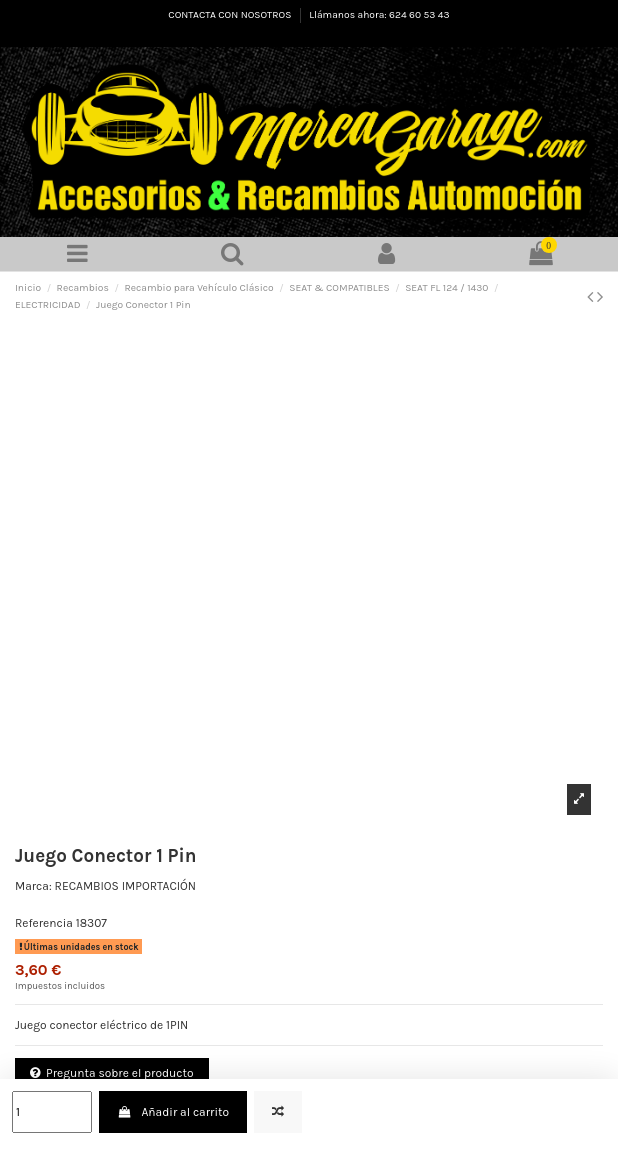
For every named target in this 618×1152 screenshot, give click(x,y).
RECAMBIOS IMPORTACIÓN (126, 886)
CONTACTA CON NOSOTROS (230, 15)
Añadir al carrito (173, 1112)
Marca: (33, 886)
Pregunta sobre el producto (112, 1073)
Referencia (44, 923)
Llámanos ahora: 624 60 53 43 (379, 15)
